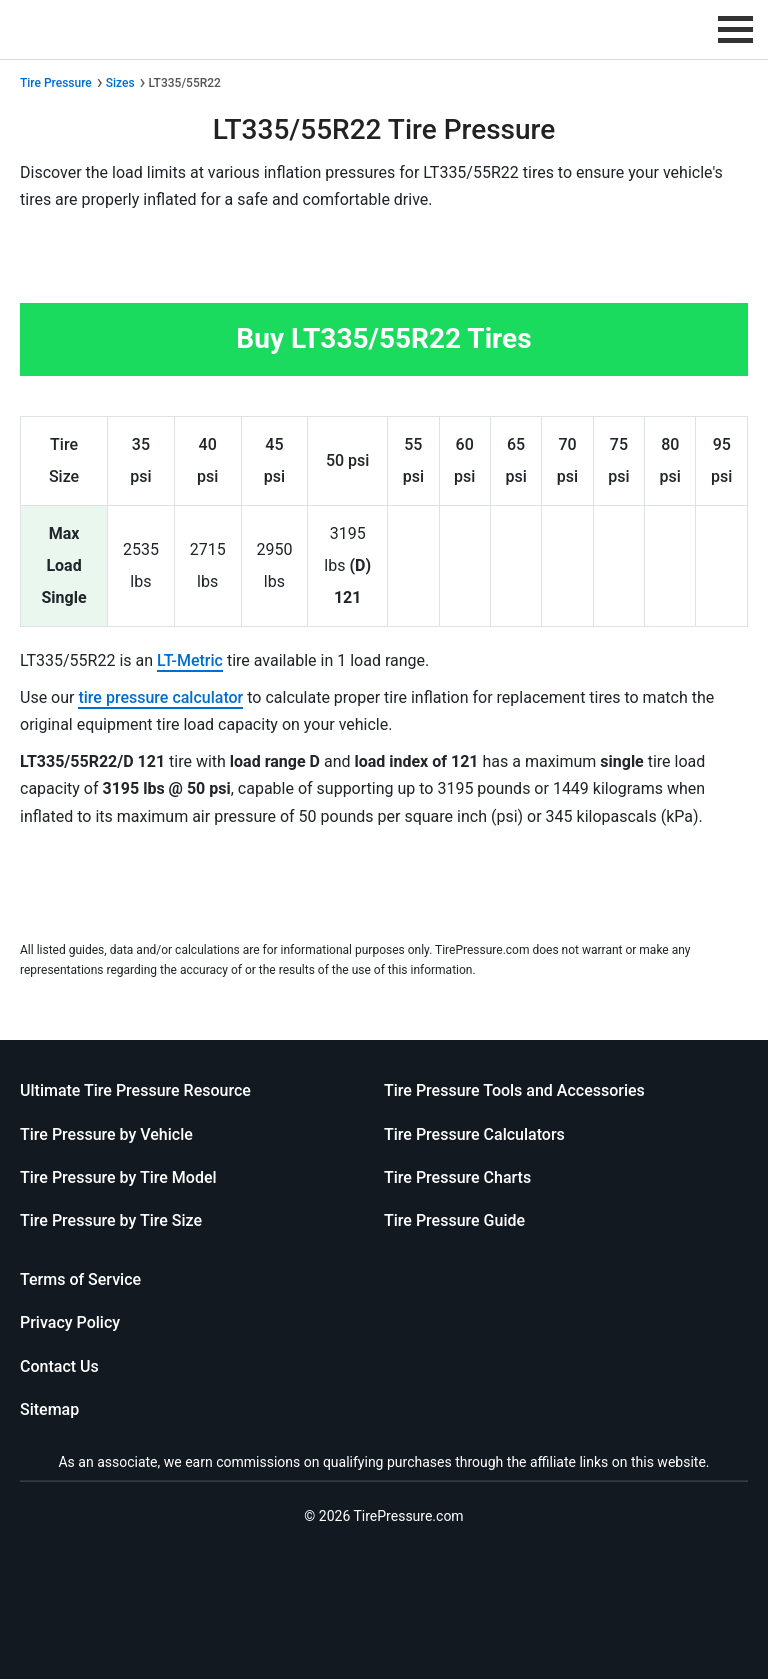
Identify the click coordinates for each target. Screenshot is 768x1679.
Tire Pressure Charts (457, 1177)
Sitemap (49, 1409)
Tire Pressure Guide (454, 1220)
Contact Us (59, 1366)
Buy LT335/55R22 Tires (383, 338)
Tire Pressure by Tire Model (118, 1177)
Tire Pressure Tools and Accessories (514, 1090)
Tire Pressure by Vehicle (106, 1134)
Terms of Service (80, 1279)
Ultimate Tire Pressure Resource (135, 1090)
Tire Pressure (56, 83)
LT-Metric (190, 660)
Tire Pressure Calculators (474, 1134)
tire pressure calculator (160, 697)
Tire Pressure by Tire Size (111, 1220)
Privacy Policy (70, 1322)
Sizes (120, 83)
